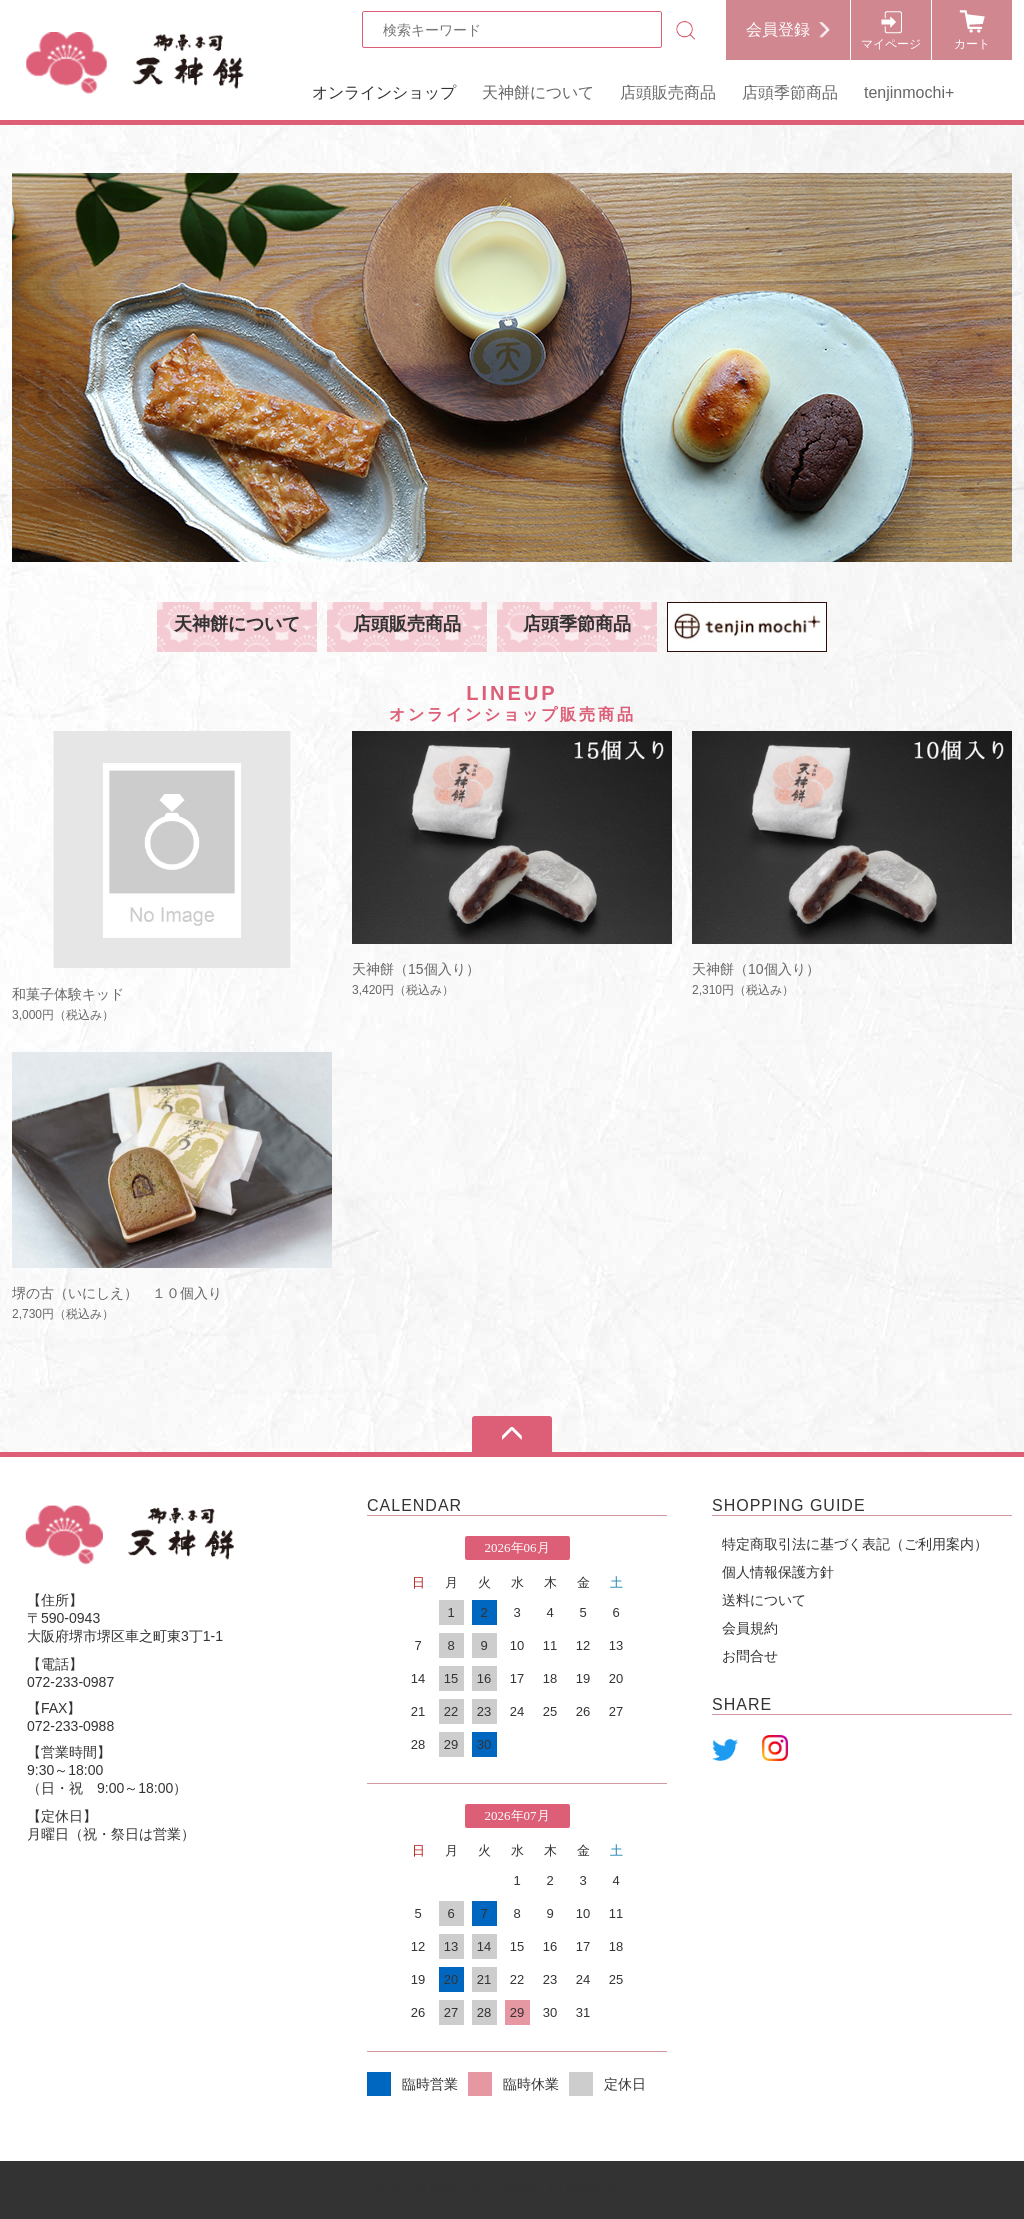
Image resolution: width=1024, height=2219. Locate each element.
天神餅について (538, 92)
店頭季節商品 (790, 92)
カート (972, 44)
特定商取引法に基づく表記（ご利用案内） (855, 1544)
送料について (764, 1600)
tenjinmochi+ (909, 92)
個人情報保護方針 (778, 1572)
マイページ (891, 44)
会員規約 (750, 1628)
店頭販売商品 (668, 92)
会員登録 (778, 29)
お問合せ (750, 1656)
